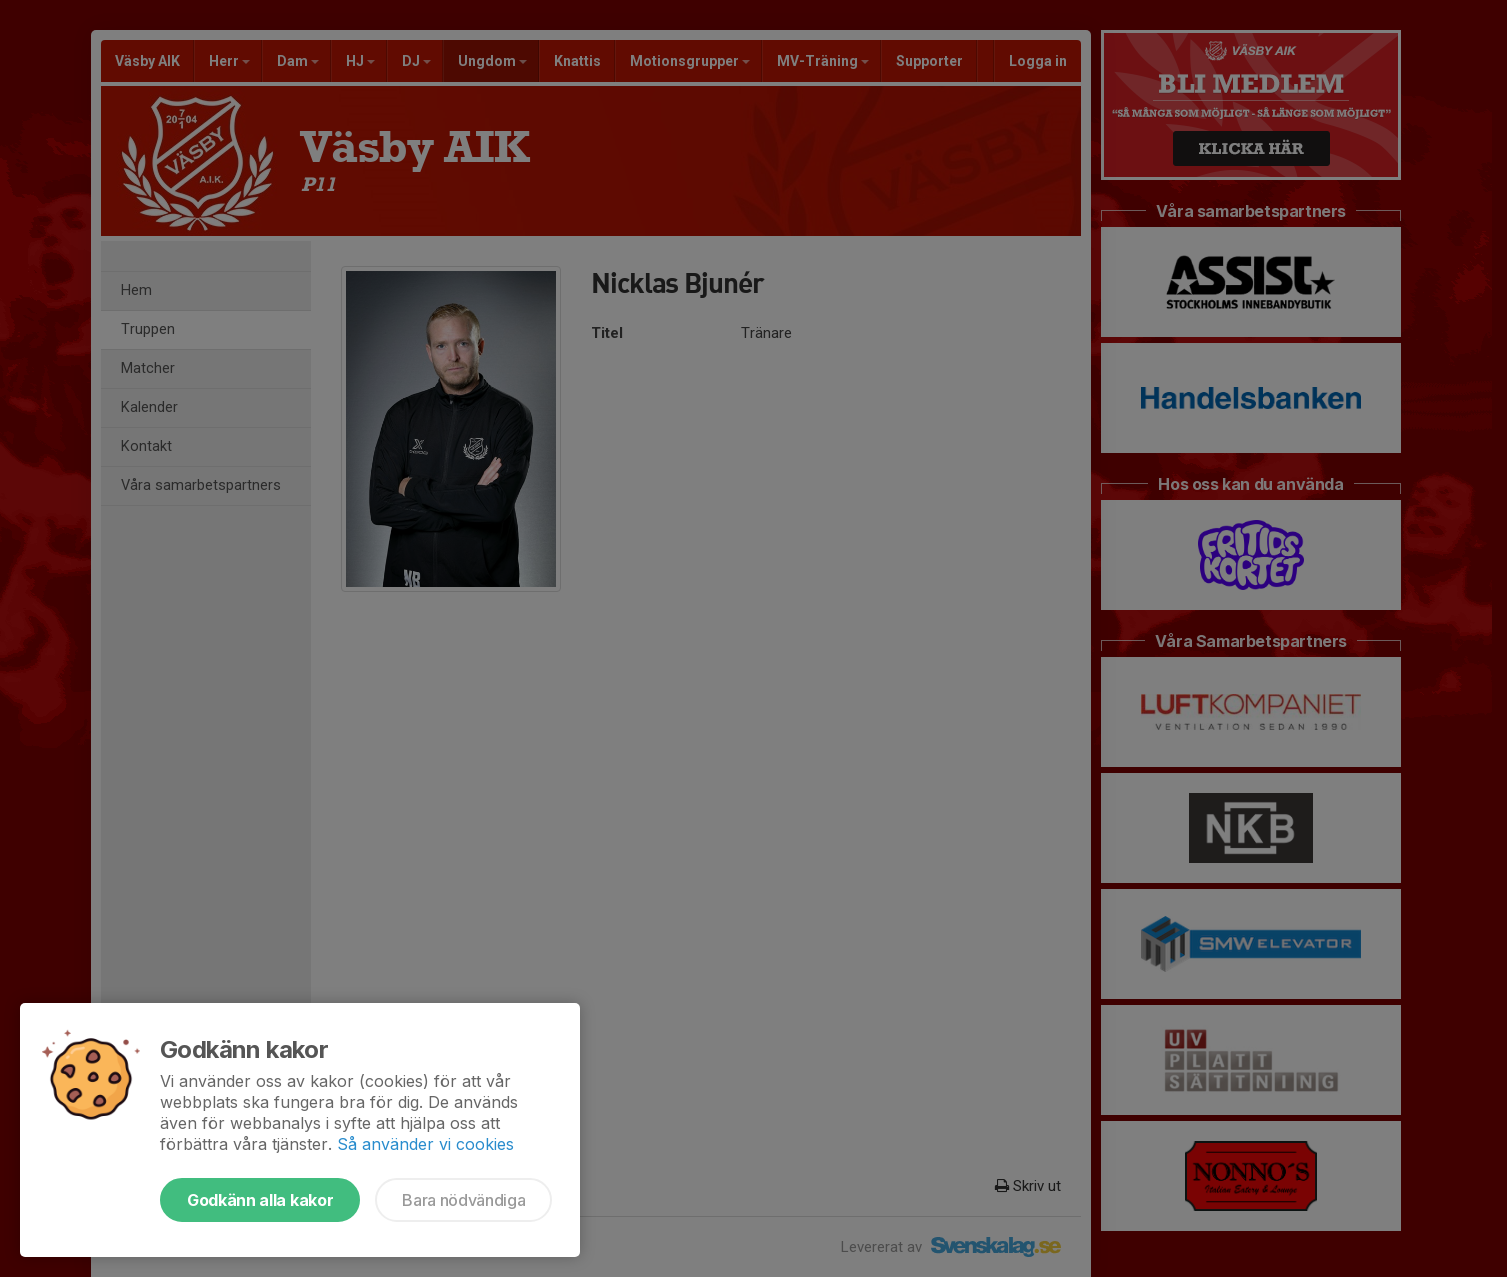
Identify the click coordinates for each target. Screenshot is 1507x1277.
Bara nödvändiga (463, 1200)
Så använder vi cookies (425, 1144)
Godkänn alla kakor (260, 1200)
